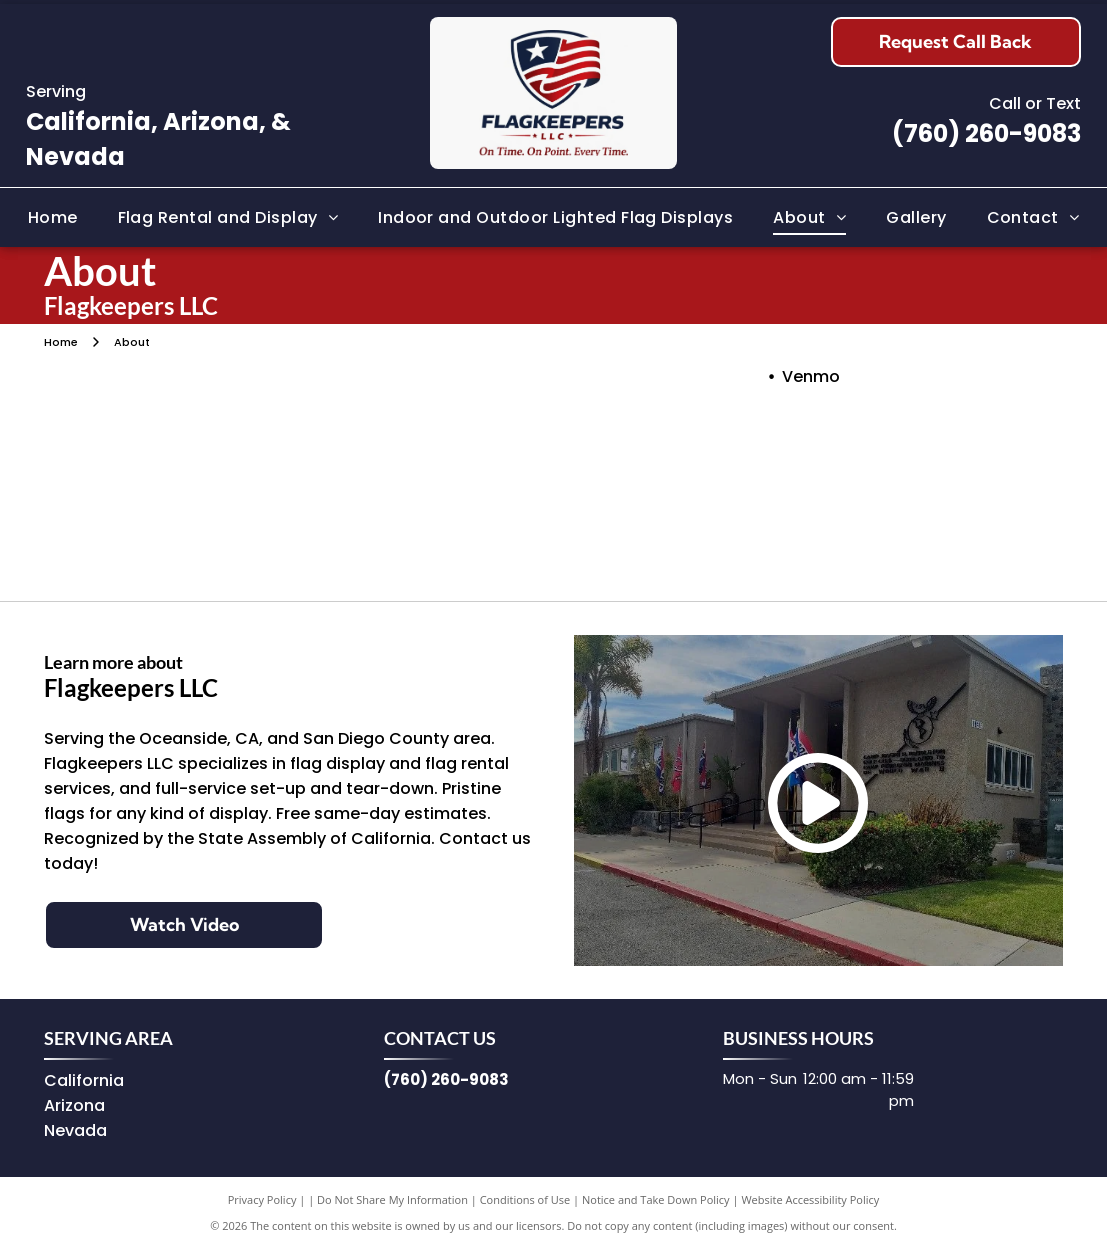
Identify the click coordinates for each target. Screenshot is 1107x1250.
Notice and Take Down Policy (656, 1199)
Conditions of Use (525, 1199)
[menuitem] (53, 217)
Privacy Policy (262, 1199)
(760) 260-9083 (986, 133)
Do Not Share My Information (392, 1199)
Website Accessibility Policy (810, 1199)
